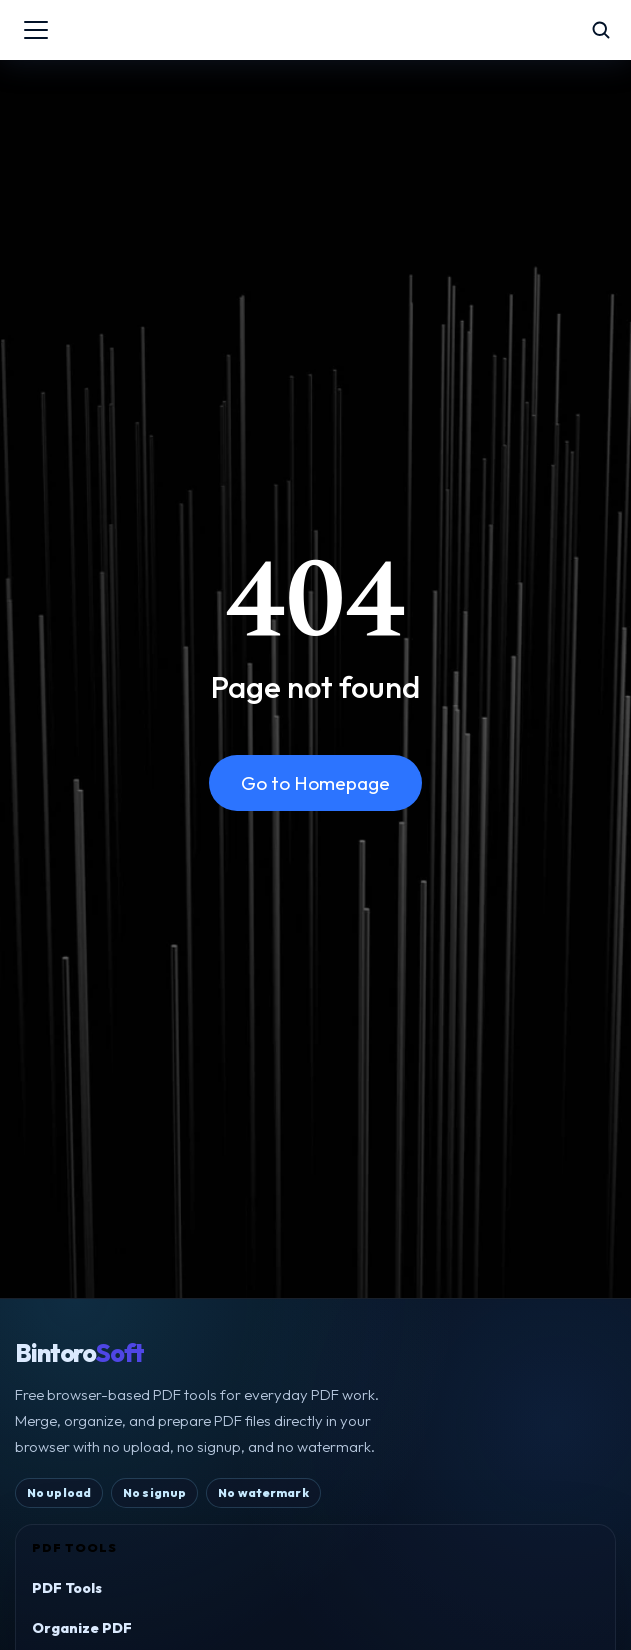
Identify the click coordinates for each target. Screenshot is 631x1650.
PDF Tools (67, 1588)
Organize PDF (82, 1628)
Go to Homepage (315, 783)
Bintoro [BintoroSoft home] (79, 1353)
